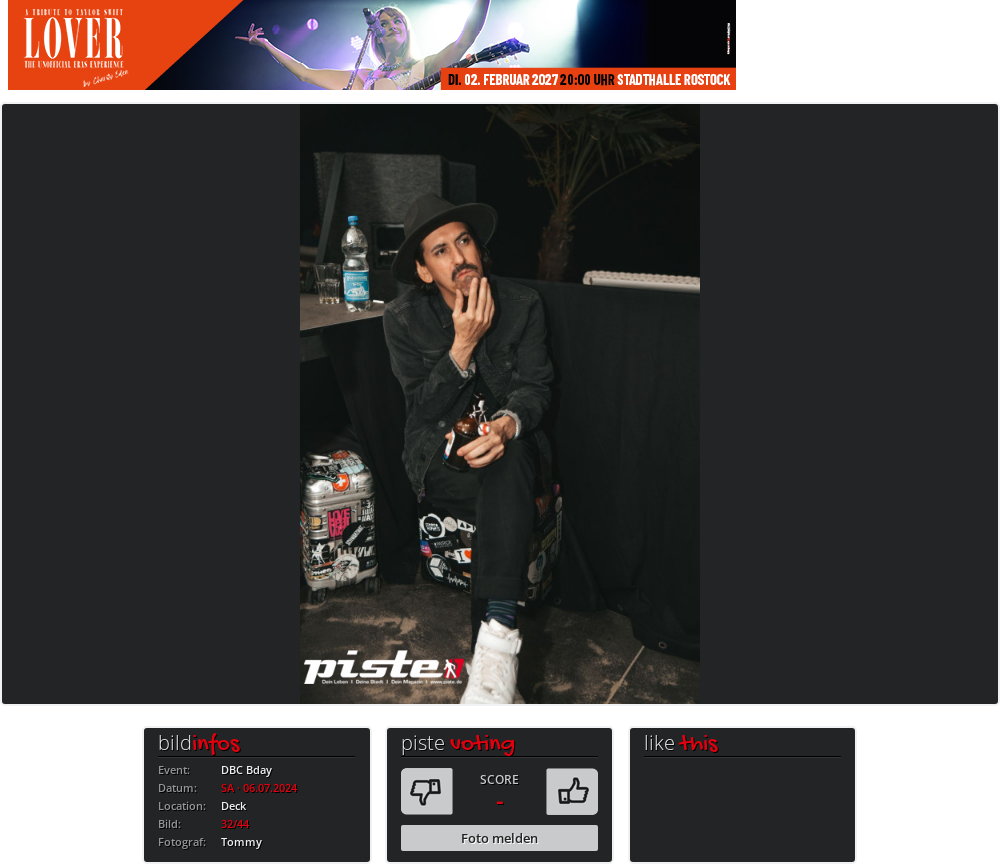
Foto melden (499, 838)
